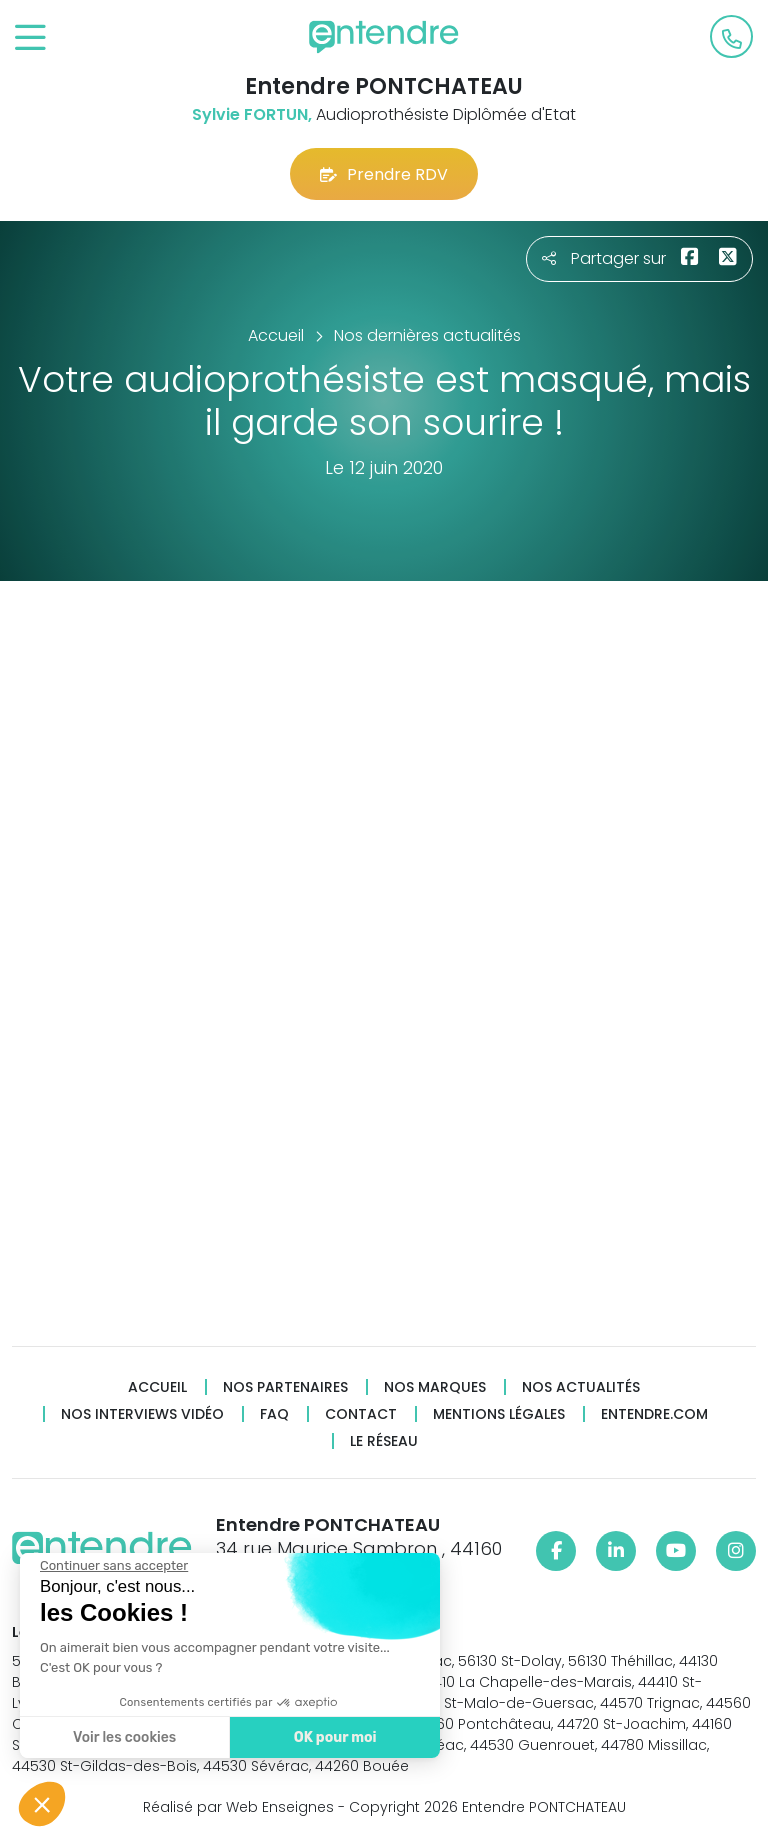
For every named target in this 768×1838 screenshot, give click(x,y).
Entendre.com (654, 1414)
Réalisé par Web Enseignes (238, 1807)
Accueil (157, 1387)
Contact (361, 1414)
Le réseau (384, 1441)
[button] (42, 1804)
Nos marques (435, 1387)
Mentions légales (499, 1414)
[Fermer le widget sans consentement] (113, 1566)
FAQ (274, 1414)
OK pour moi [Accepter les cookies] (334, 1737)
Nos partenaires (285, 1387)
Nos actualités (581, 1387)
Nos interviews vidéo (142, 1414)
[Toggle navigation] (30, 38)
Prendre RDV (384, 174)
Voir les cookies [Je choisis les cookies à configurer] (123, 1737)
